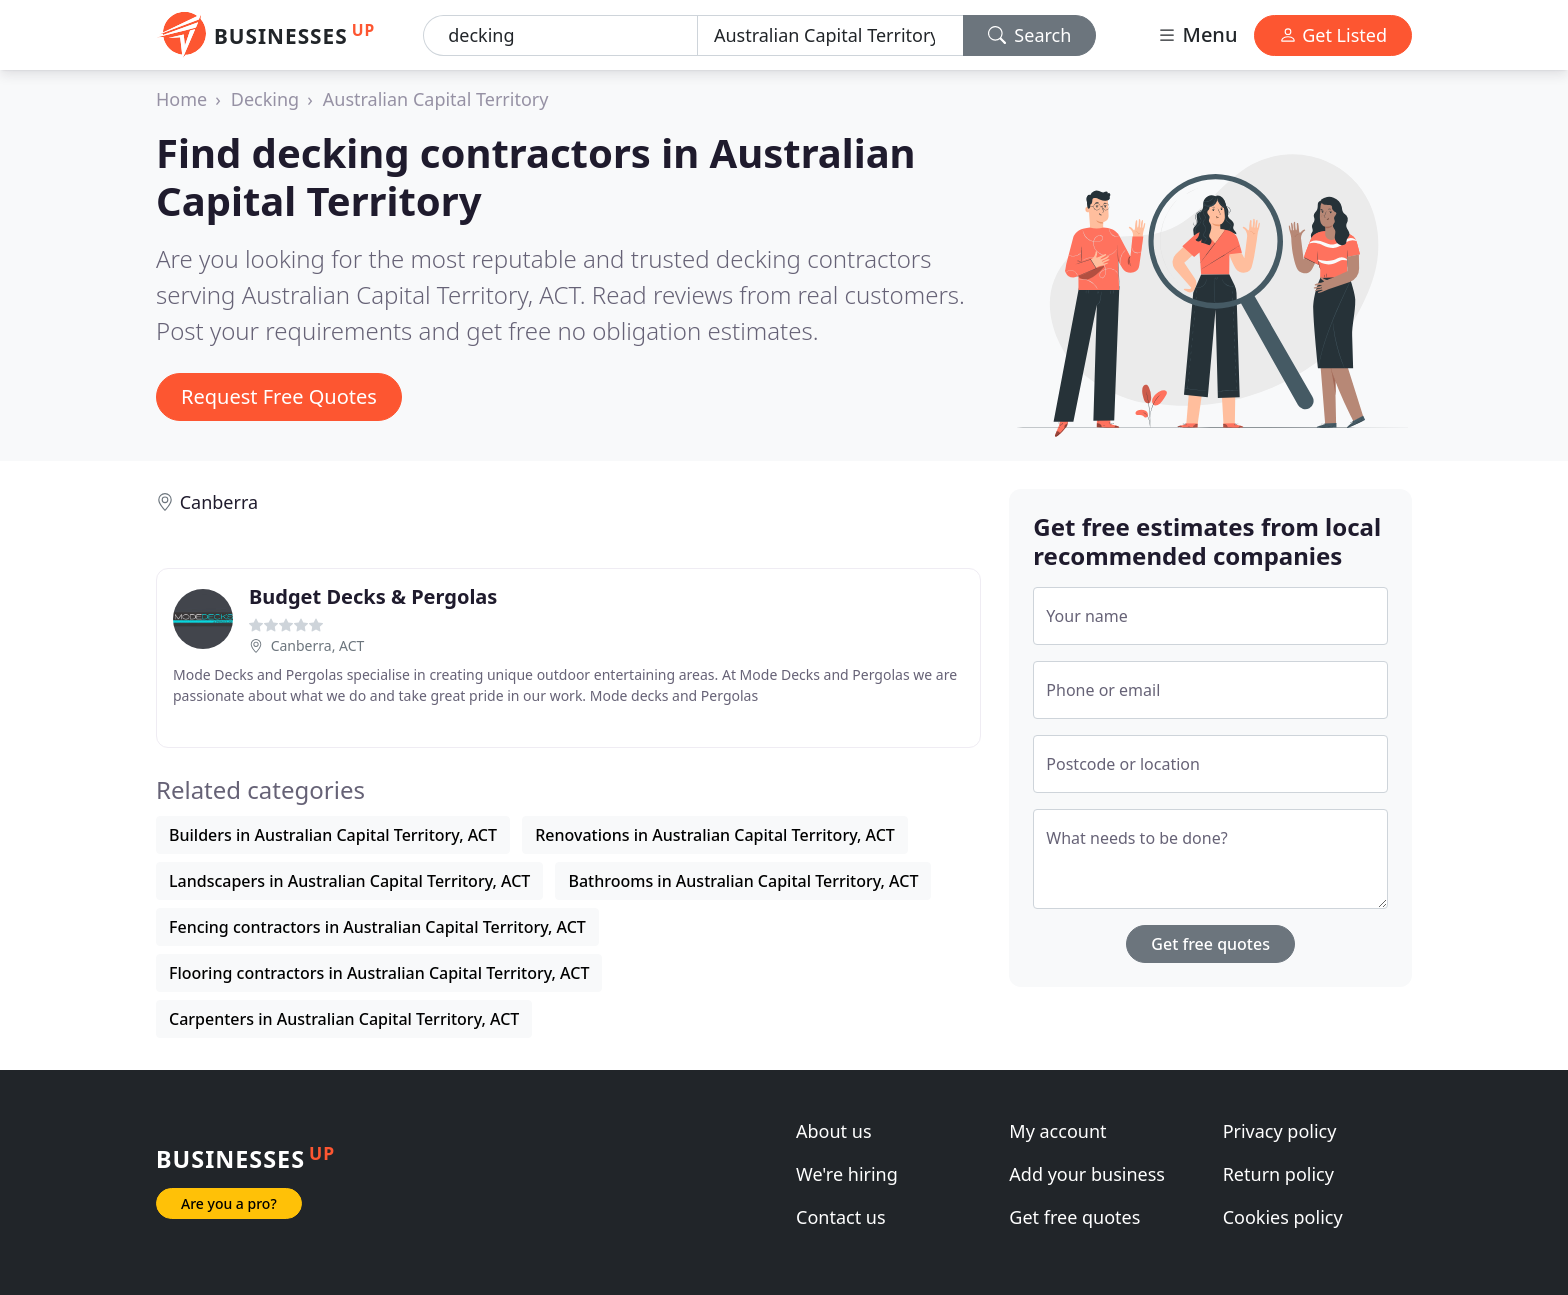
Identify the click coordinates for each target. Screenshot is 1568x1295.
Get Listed (1333, 35)
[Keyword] (560, 35)
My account (1057, 1131)
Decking (265, 99)
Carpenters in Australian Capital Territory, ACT (344, 1019)
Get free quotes (1210, 944)
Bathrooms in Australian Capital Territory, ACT (743, 881)
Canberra (219, 502)
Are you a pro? (229, 1203)
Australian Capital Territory (436, 99)
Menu (1197, 34)
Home (181, 99)
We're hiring (847, 1174)
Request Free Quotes (279, 396)
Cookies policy (1283, 1217)
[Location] (830, 35)
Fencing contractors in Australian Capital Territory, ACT (377, 927)
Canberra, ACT (318, 645)
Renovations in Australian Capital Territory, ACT (715, 835)
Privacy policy (1280, 1131)
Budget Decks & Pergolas (373, 596)
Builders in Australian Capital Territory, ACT (333, 835)
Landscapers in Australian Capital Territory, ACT (349, 881)
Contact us (841, 1217)
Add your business (1087, 1174)
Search (1030, 35)
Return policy (1278, 1174)
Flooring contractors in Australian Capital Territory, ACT (379, 973)
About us (834, 1131)
